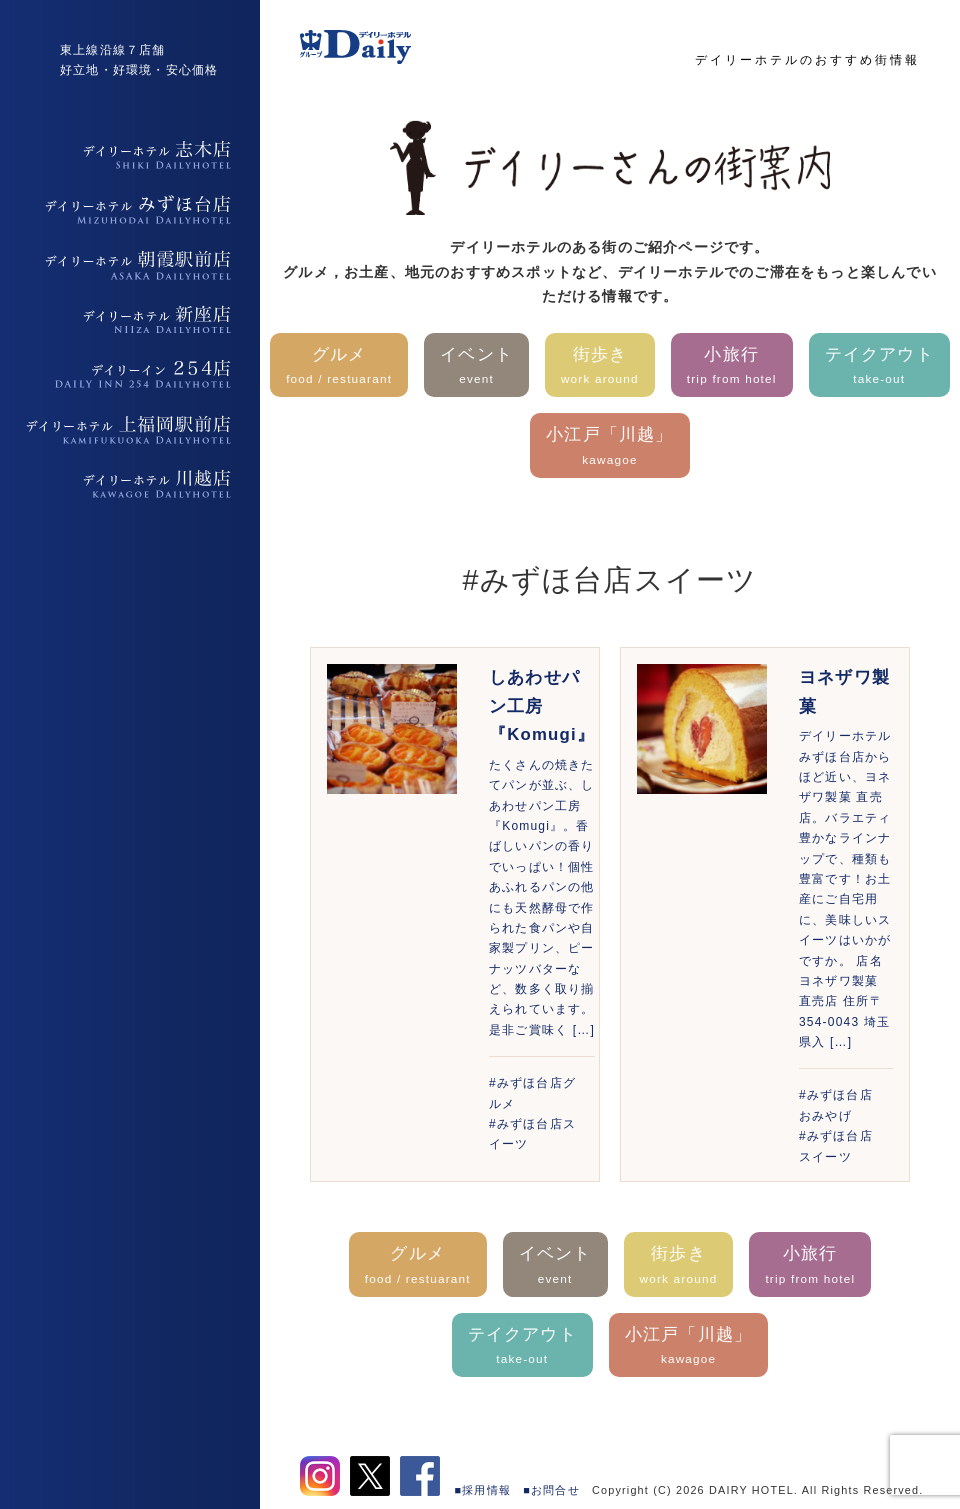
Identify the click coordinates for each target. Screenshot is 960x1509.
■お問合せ (551, 1490)
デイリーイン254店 (130, 375)
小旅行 (732, 367)
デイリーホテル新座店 (130, 320)
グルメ (339, 367)
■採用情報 (483, 1490)
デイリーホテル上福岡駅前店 (130, 430)
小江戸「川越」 (609, 447)
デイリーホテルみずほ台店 (130, 210)
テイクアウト (879, 367)
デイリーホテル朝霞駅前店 (130, 265)
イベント (476, 367)
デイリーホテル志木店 (130, 155)
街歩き (600, 367)
